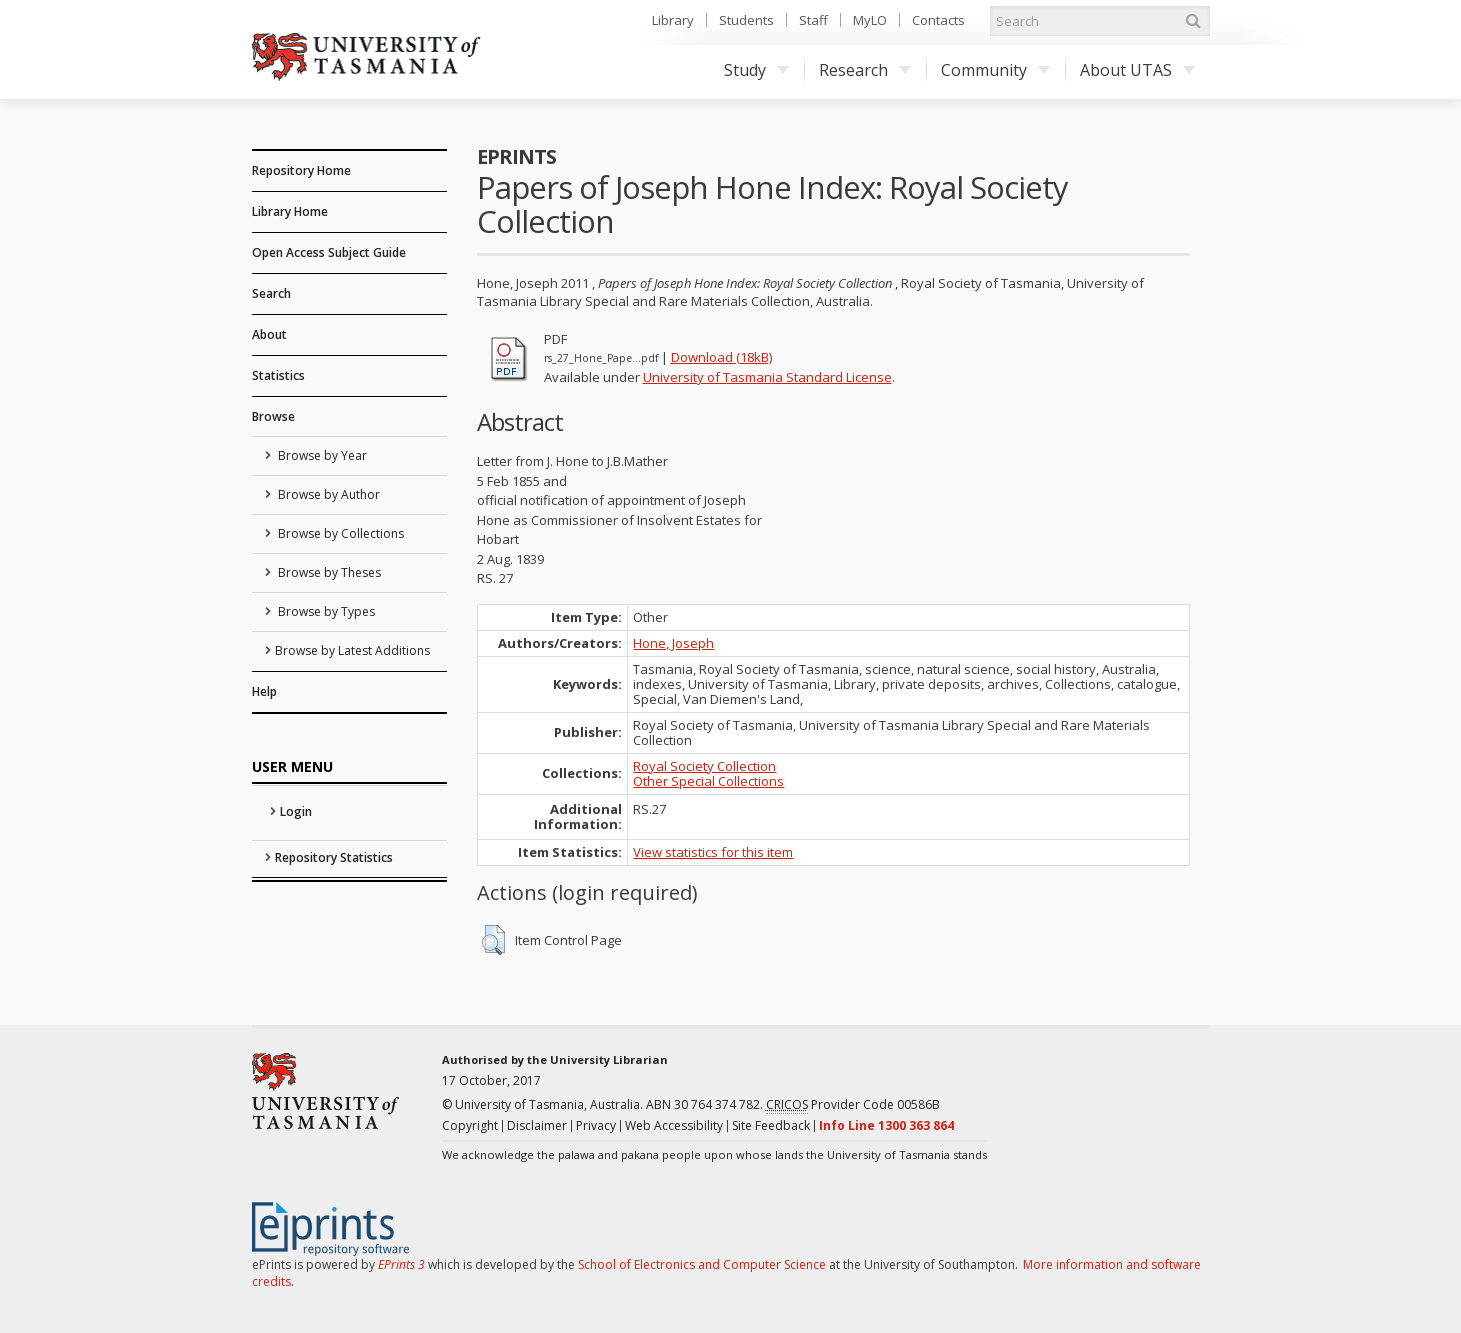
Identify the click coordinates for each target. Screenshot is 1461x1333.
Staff (813, 20)
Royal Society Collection (704, 766)
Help (264, 691)
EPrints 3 (401, 1264)
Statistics (278, 375)
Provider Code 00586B (853, 1105)
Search (271, 293)
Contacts (938, 20)
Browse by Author (327, 494)
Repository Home (301, 170)
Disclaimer (537, 1125)
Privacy (596, 1125)
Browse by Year (321, 455)
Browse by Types (325, 611)
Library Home (290, 211)
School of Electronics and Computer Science (702, 1264)
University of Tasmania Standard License (767, 377)
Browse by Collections (339, 533)
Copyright (470, 1125)
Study (756, 70)
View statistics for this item (713, 852)
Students (746, 20)
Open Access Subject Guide (329, 252)
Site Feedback (771, 1125)
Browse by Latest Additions (352, 650)
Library (673, 20)
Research (865, 70)
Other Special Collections (708, 781)
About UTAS (1137, 70)
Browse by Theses (328, 572)
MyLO (870, 20)
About (269, 334)
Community (995, 70)
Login (296, 811)
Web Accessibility (674, 1125)
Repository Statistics (334, 857)
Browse (273, 416)
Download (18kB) (721, 357)
